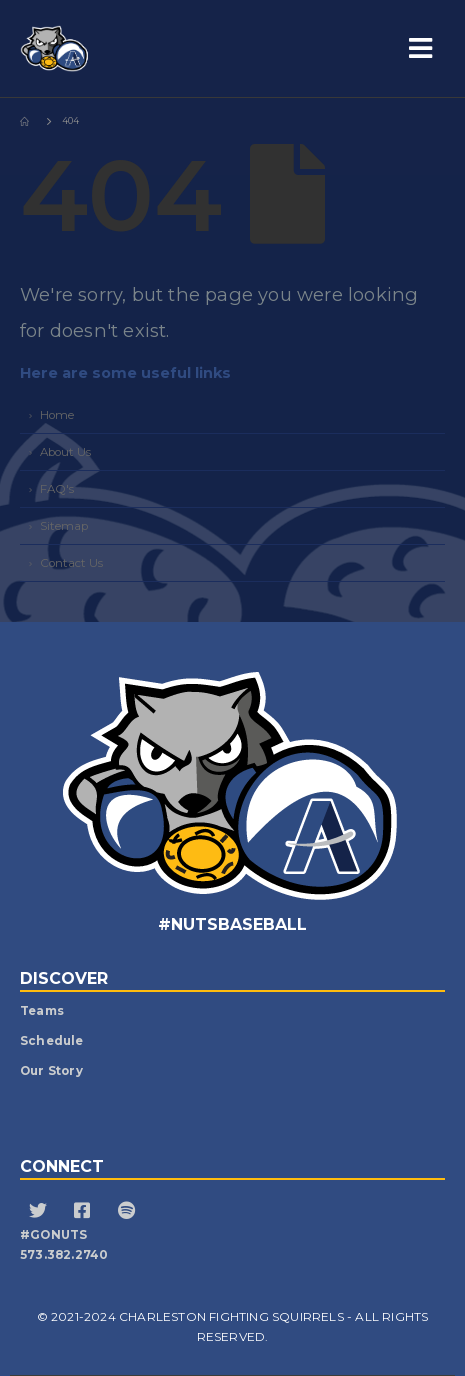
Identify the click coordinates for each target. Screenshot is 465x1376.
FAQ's (57, 489)
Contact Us (71, 563)
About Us (65, 452)
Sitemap (64, 526)
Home (57, 415)
